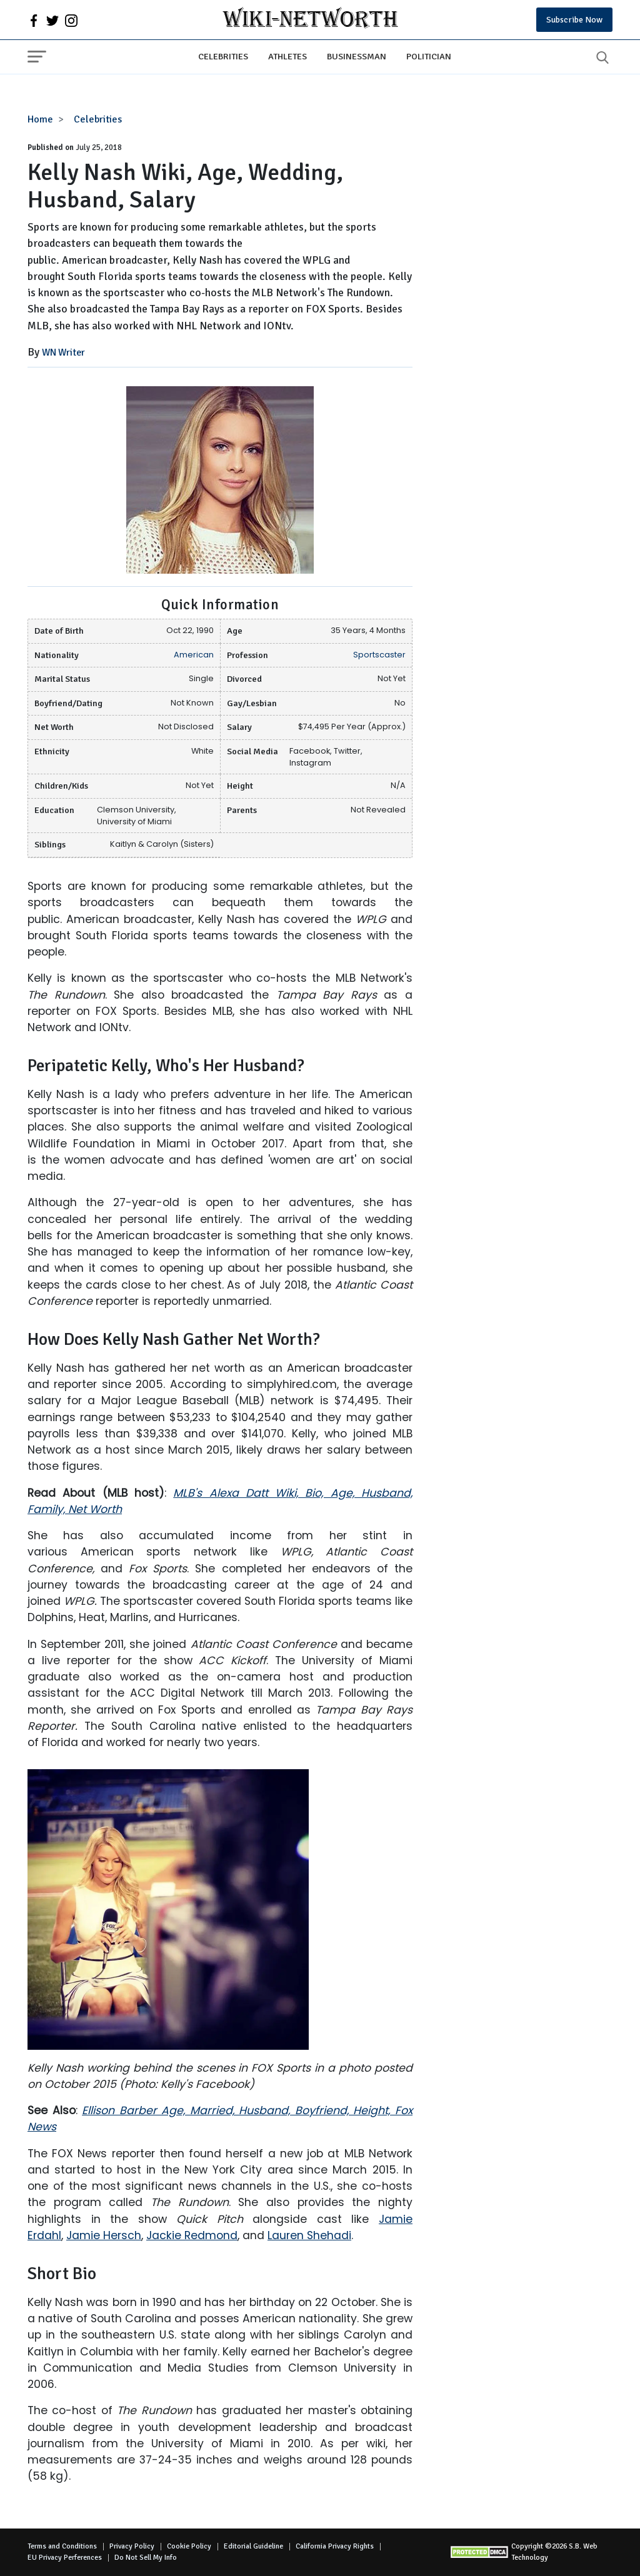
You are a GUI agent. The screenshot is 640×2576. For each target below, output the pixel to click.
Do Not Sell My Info (145, 2557)
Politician (428, 56)
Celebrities (223, 56)
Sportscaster (379, 654)
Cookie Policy (189, 2546)
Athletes (287, 56)
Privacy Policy (131, 2546)
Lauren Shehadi (309, 2235)
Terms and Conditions (62, 2546)
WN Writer (63, 352)
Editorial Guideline (253, 2546)
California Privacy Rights (335, 2546)
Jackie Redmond (192, 2235)
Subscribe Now (574, 19)
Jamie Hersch (103, 2235)
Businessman (356, 56)
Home (40, 119)
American (194, 654)
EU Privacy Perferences (65, 2557)
